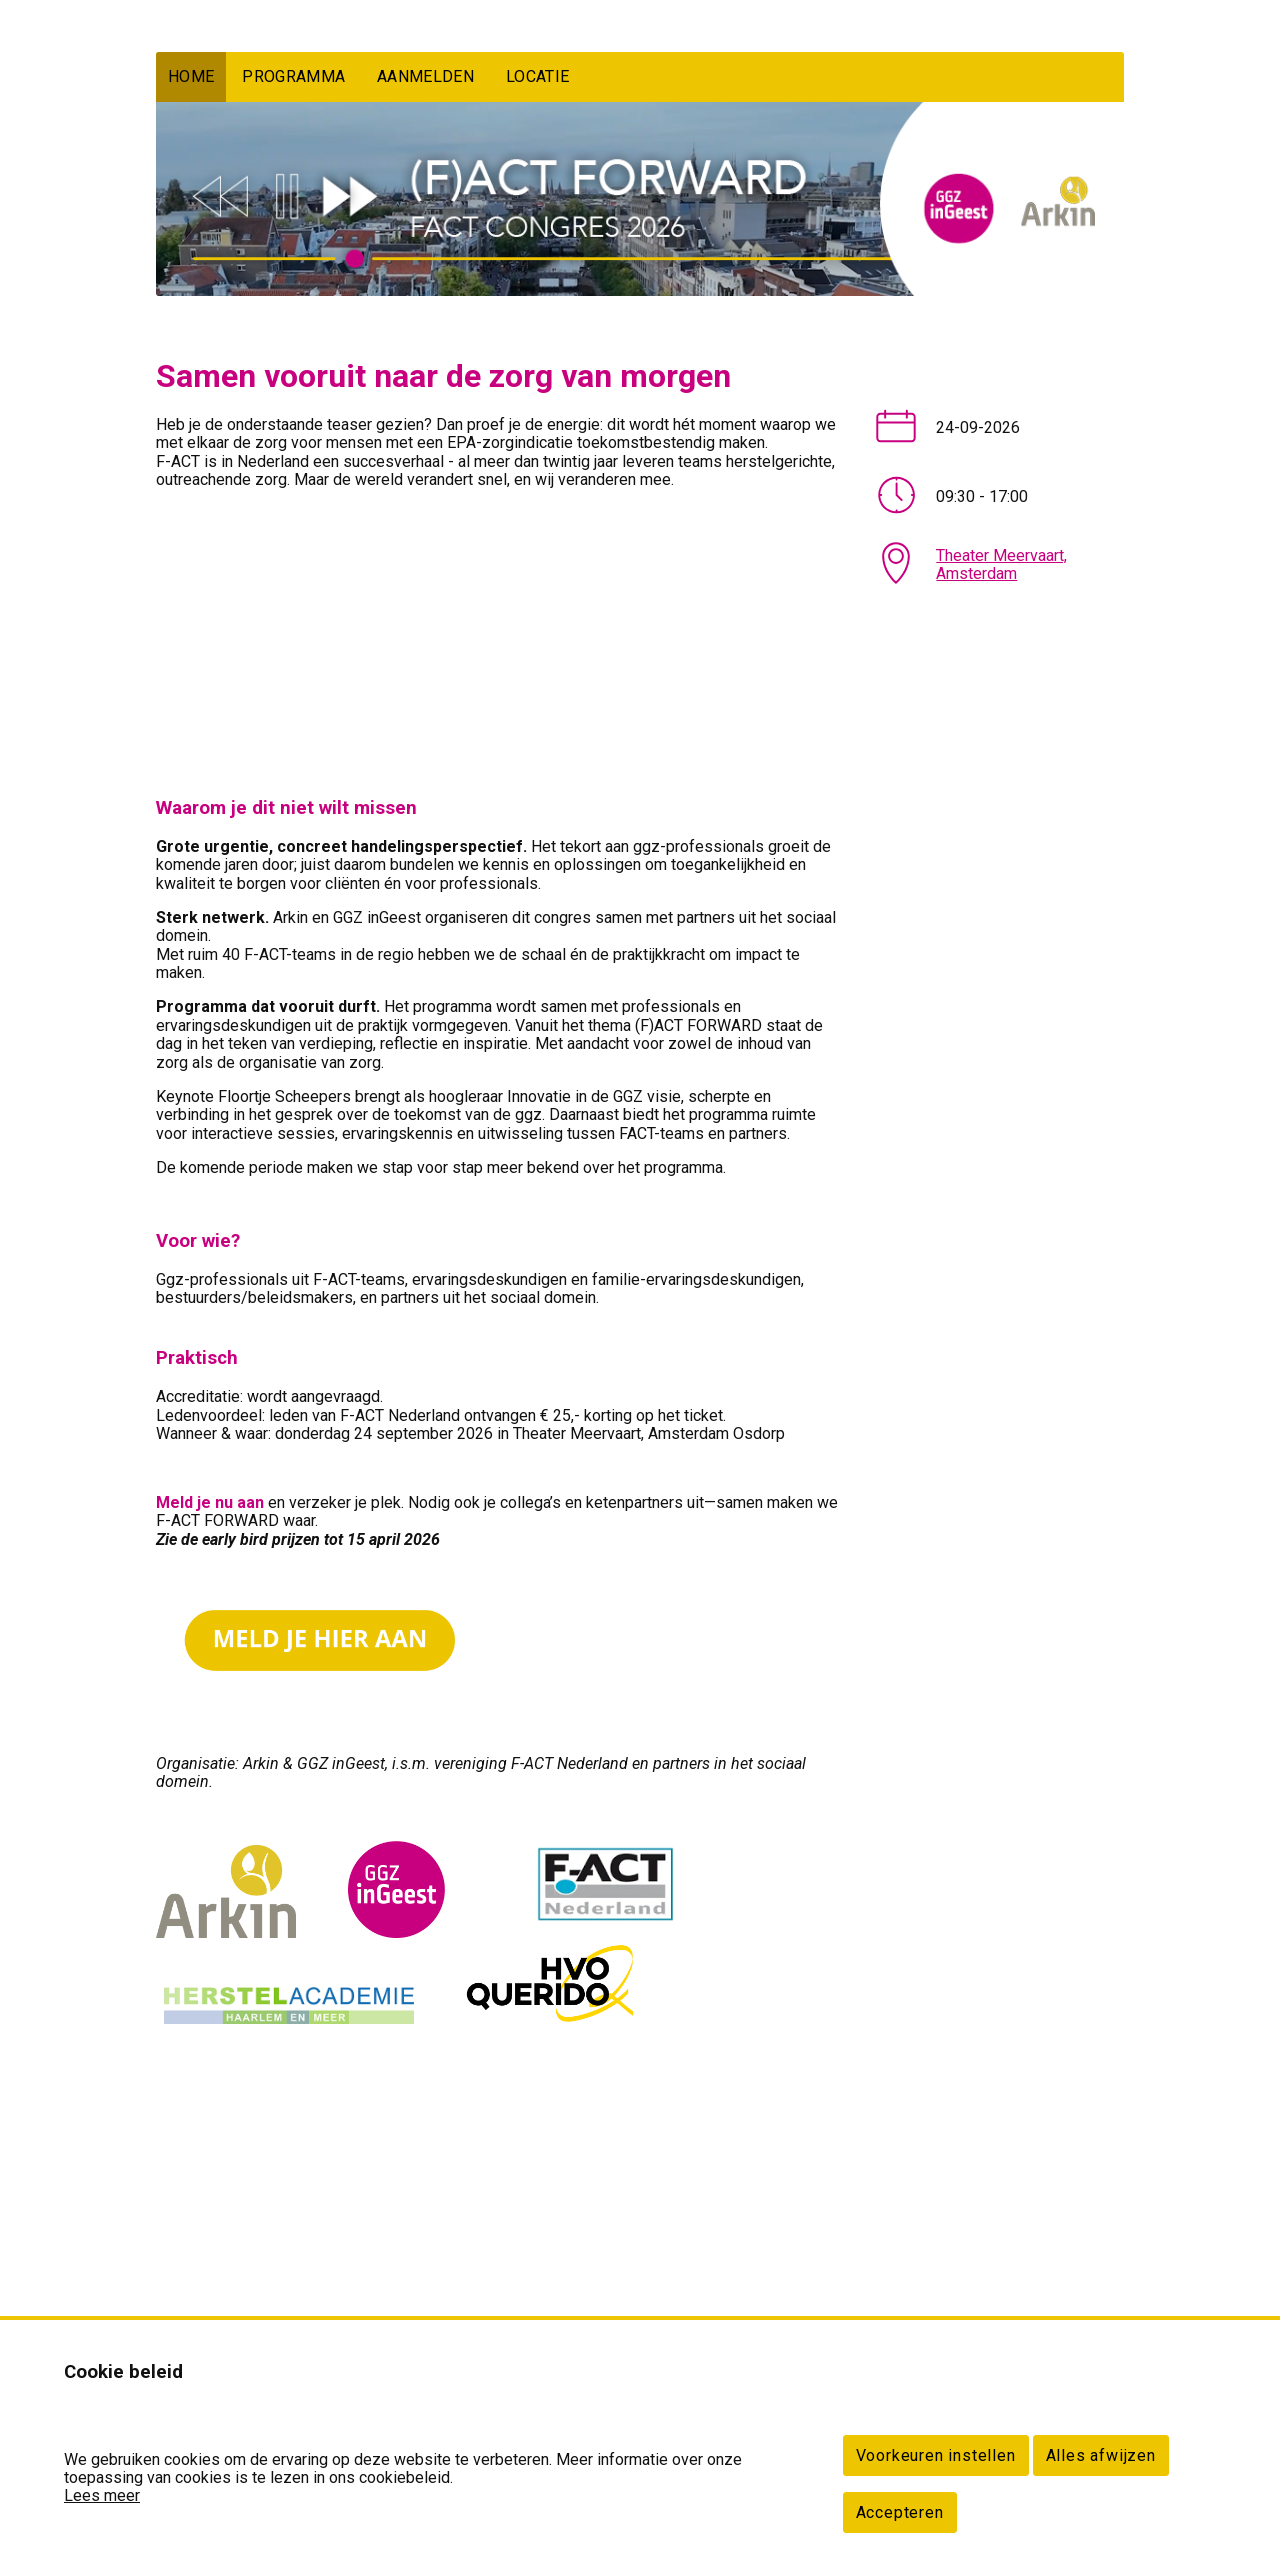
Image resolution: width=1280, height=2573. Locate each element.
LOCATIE (537, 76)
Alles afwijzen (1101, 2455)
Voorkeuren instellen (936, 2455)
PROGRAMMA (293, 76)
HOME (191, 76)
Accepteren (900, 2512)
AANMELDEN (425, 76)
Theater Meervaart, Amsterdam (1001, 565)
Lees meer (102, 2495)
